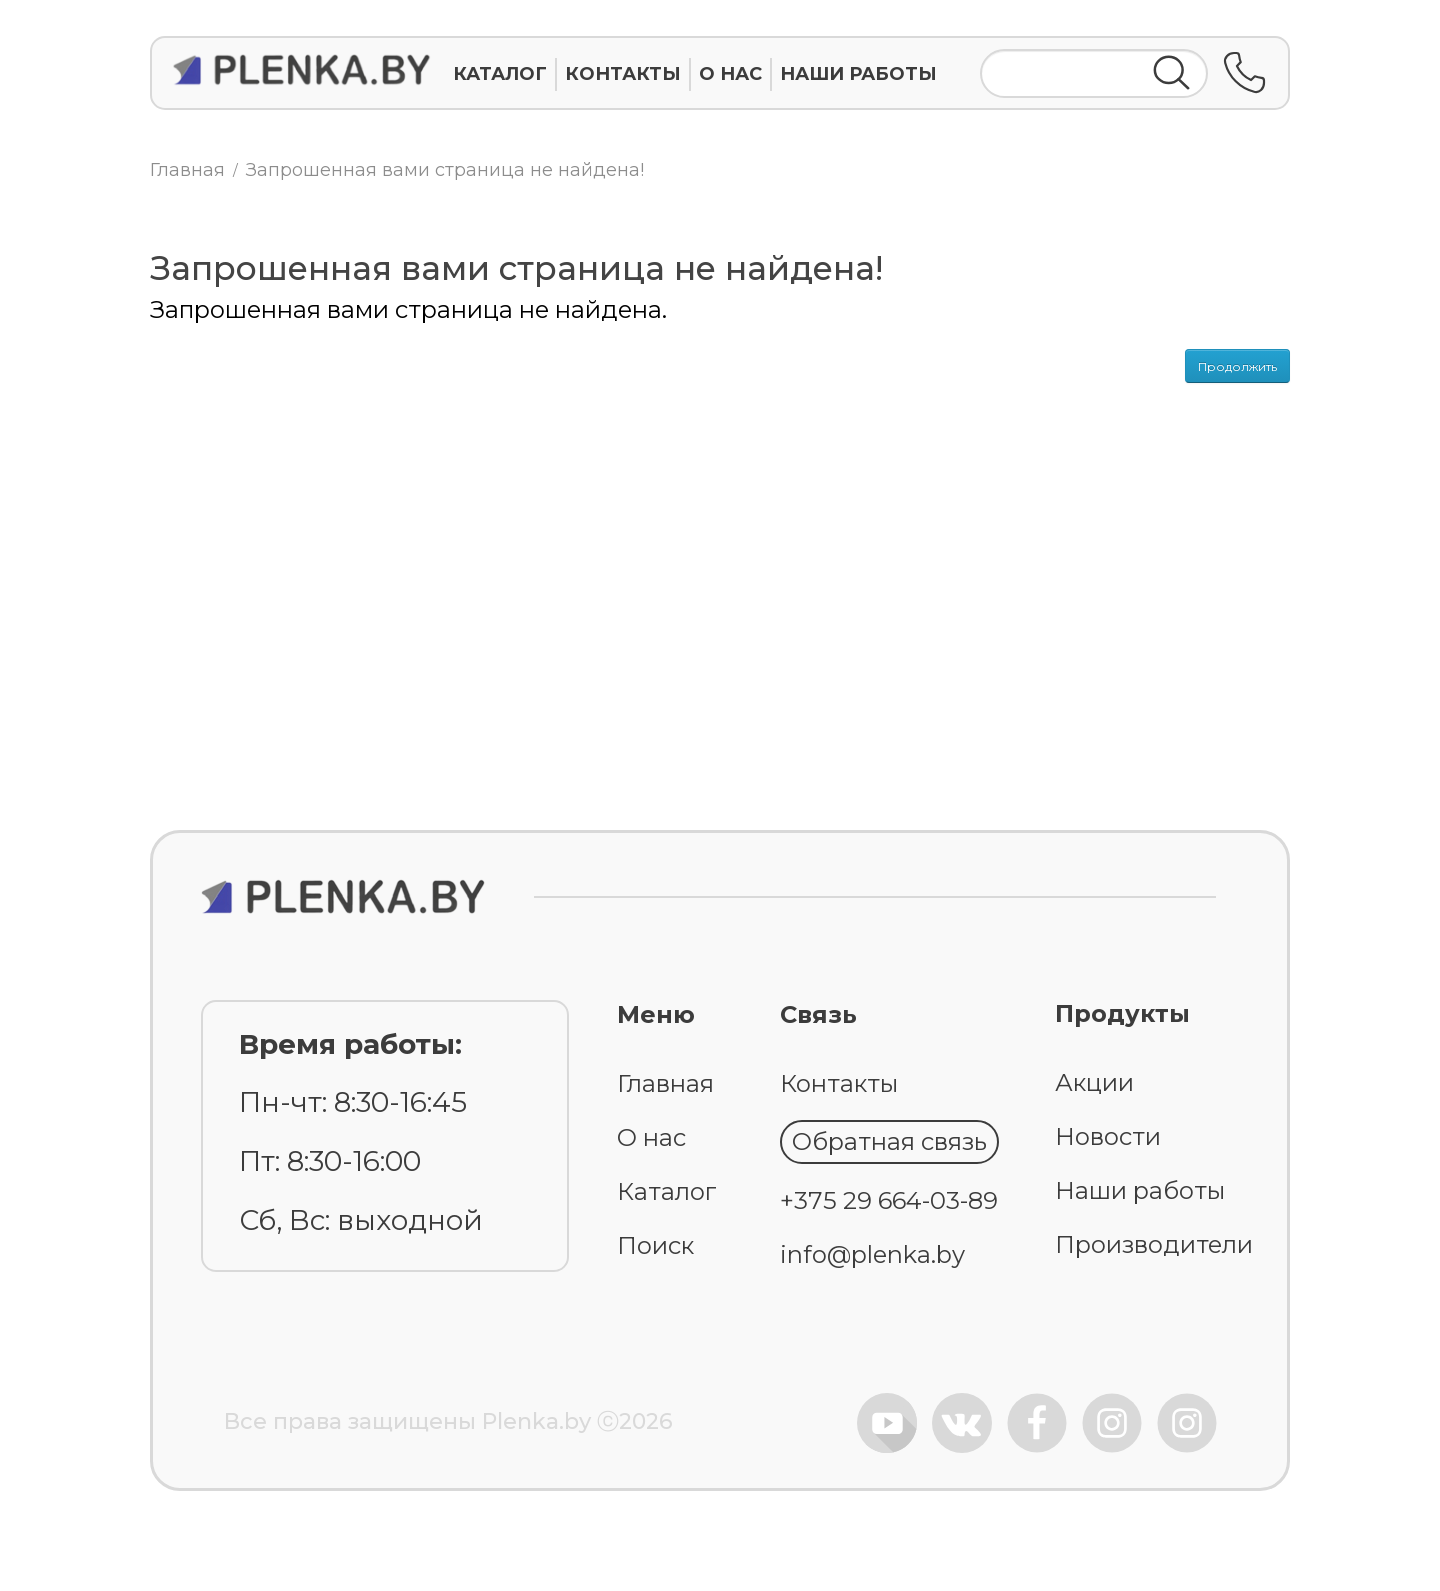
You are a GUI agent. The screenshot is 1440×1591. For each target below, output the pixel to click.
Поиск (655, 1245)
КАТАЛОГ (500, 74)
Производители (1154, 1244)
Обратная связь (889, 1141)
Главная (187, 170)
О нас (651, 1137)
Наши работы (1140, 1190)
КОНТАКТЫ (623, 74)
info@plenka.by (872, 1254)
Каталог (667, 1191)
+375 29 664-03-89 (889, 1200)
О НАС (730, 74)
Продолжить (1237, 366)
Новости (1108, 1136)
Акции (1094, 1082)
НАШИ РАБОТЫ (858, 74)
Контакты (839, 1083)
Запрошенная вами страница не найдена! (445, 170)
